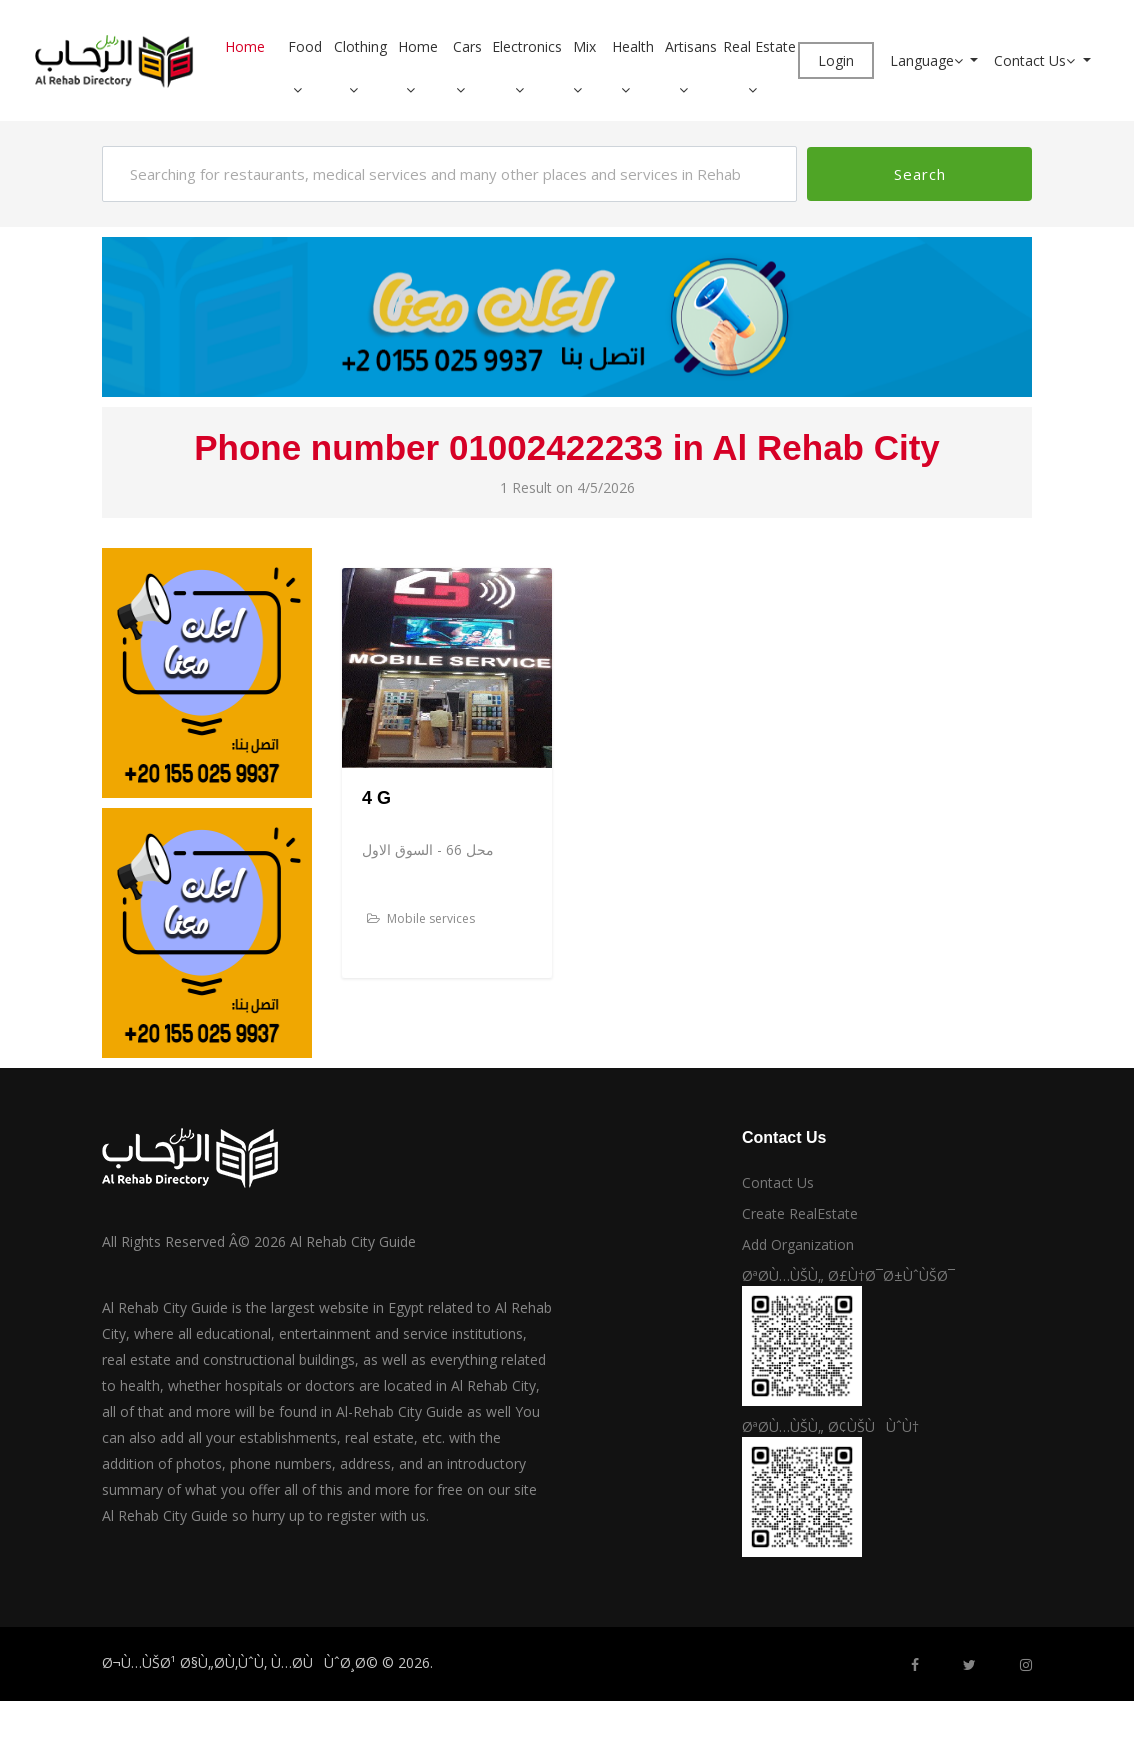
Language (928, 60)
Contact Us (1036, 60)
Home (245, 46)
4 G (376, 798)
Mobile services (421, 918)
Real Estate (759, 46)
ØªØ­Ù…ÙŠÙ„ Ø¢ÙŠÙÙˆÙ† (830, 1426)
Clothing (360, 46)
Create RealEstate (800, 1213)
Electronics (527, 46)
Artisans (691, 46)
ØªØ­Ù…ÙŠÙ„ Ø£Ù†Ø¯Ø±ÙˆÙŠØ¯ (848, 1275)
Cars (467, 46)
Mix (584, 46)
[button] (305, 89)
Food (305, 46)
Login (836, 60)
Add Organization (798, 1244)
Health (633, 46)
